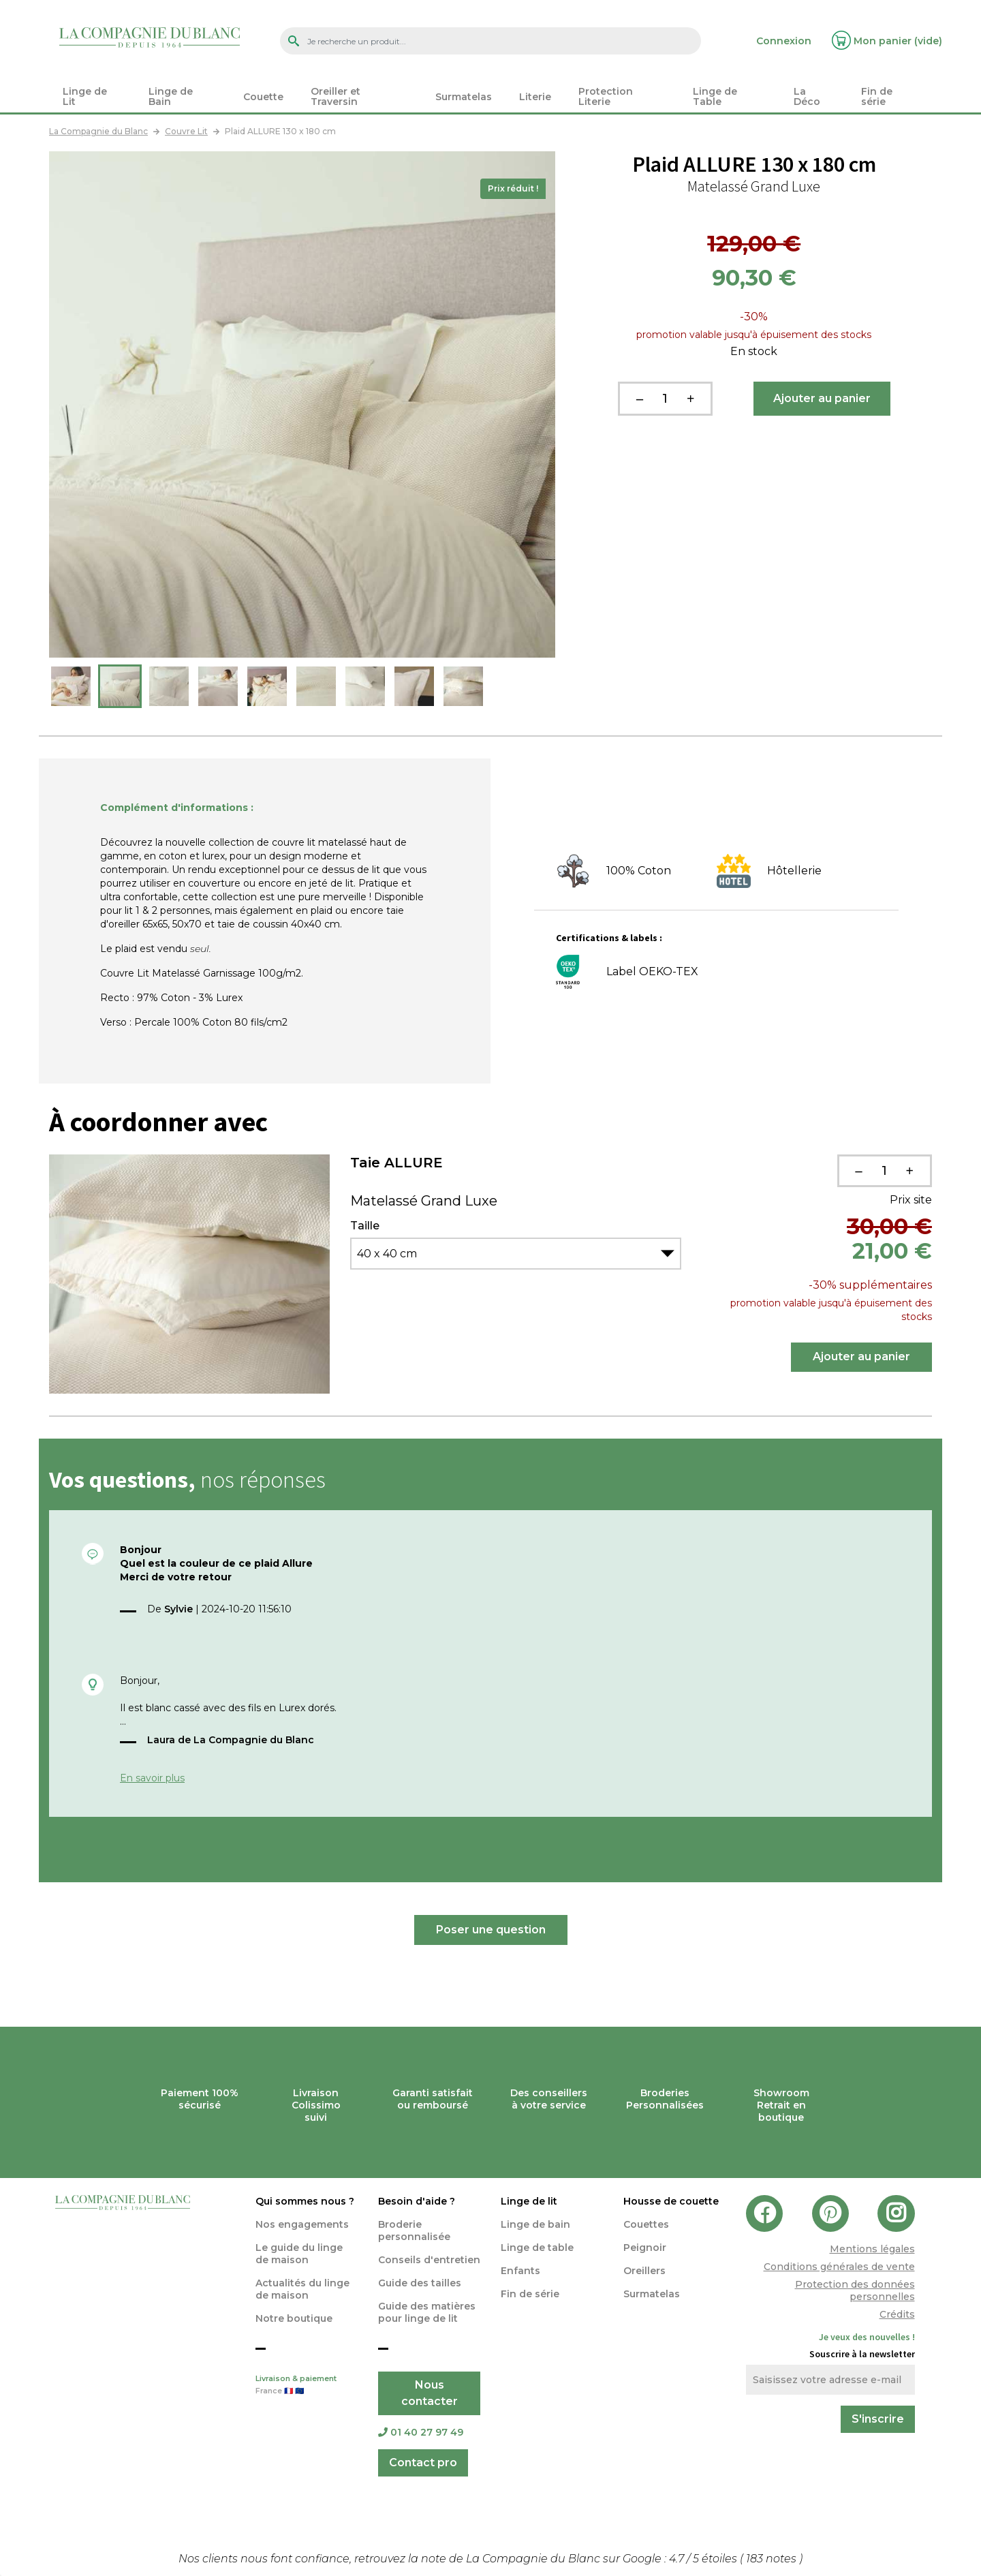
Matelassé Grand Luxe (423, 1201)
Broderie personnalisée (414, 2230)
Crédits (897, 2314)
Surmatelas (651, 2294)
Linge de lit (529, 2201)
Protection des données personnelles (855, 2290)
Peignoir (644, 2247)
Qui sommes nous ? (304, 2201)
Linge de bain (535, 2224)
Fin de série (530, 2294)
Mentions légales (872, 2249)
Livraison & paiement (306, 2385)
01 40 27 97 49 (420, 2432)
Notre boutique (293, 2318)
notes (772, 2558)
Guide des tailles (419, 2283)
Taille (364, 1226)
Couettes (646, 2224)
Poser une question (491, 1929)
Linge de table (537, 2247)
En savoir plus (152, 1778)
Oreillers (644, 2271)
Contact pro (423, 2462)
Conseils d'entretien (429, 2260)
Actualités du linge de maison (302, 2289)
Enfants (520, 2271)
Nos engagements (302, 2224)
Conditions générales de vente (839, 2266)
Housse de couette (671, 2201)
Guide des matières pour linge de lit (427, 2312)
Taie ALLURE (396, 1162)
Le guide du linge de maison (299, 2253)
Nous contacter (429, 2393)
